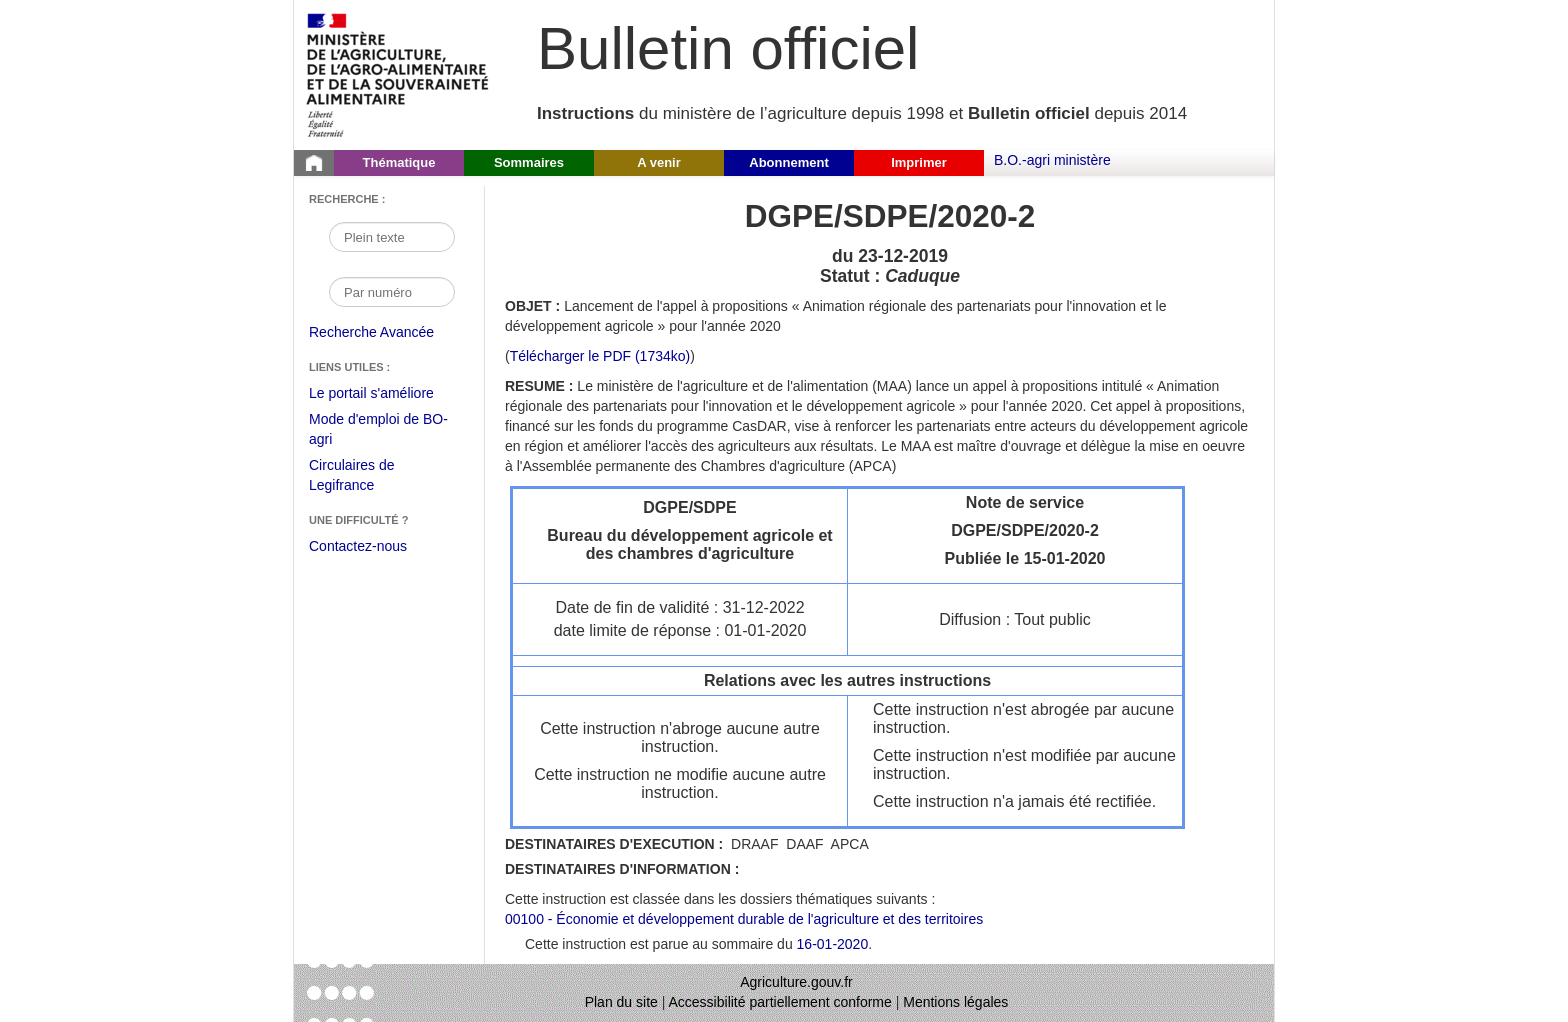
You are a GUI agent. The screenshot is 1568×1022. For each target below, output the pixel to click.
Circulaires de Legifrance (367, 477)
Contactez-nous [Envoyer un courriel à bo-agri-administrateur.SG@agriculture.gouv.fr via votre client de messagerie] (358, 546)
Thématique (399, 162)
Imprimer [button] (919, 162)
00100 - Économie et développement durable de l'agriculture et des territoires (744, 919)
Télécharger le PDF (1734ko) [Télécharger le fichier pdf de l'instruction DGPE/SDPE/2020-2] (600, 356)
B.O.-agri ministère (1052, 160)
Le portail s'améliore (386, 394)
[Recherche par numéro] (392, 292)
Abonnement (788, 162)
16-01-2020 (833, 944)
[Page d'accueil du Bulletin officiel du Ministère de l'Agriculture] (314, 163)
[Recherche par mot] (392, 237)
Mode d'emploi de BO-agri (378, 431)
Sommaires (529, 162)
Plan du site (621, 1002)
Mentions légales (955, 1002)
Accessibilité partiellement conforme (780, 1002)
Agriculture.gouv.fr (796, 982)
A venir (659, 162)
